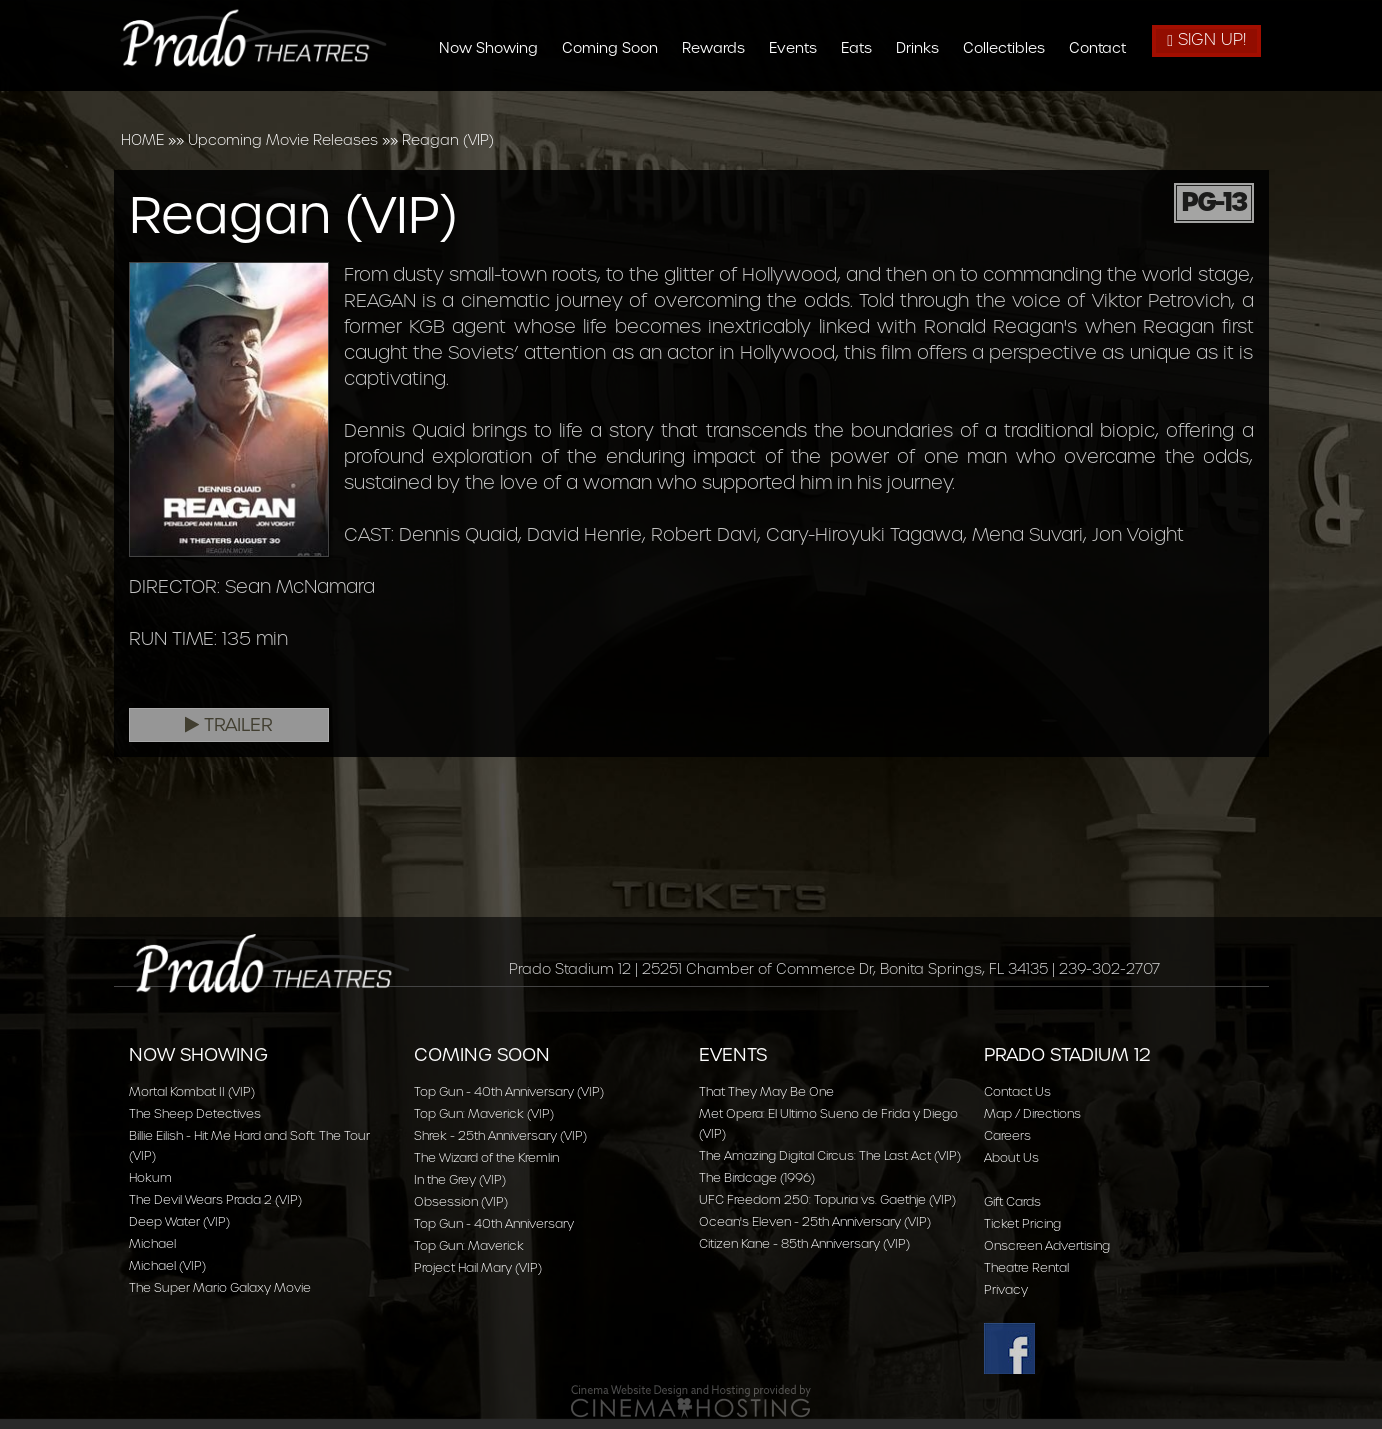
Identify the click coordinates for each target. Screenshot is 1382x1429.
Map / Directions (1032, 1113)
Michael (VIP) (167, 1265)
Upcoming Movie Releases (283, 140)
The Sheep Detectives (195, 1113)
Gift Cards (1012, 1201)
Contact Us (1017, 1091)
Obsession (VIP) (461, 1201)
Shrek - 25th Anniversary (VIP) (500, 1135)
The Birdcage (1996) (757, 1177)
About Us (1011, 1157)
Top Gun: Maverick (469, 1245)
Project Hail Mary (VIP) (478, 1267)
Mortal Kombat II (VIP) (192, 1091)
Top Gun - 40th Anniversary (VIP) (509, 1091)
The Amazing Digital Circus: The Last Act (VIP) (830, 1155)
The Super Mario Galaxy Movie (220, 1287)
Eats (863, 48)
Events (800, 48)
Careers (1007, 1135)
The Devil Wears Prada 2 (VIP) (215, 1199)
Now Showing (495, 48)
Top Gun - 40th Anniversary (494, 1223)
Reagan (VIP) (448, 140)
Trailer (229, 725)
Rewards (720, 48)
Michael (152, 1243)
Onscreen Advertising (1047, 1245)
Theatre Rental (1026, 1267)
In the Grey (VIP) (460, 1179)
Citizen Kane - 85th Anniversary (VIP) (804, 1243)
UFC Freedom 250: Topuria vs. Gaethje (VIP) (827, 1199)
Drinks (924, 48)
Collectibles (1011, 48)
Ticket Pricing (1022, 1223)
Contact (1104, 48)
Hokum (150, 1177)
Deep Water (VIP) (179, 1221)
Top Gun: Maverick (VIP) (484, 1113)
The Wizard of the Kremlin (486, 1157)
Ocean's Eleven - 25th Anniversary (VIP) (815, 1221)
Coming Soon (617, 48)
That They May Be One (766, 1091)
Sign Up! (1206, 39)
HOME (142, 140)
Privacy (1006, 1289)
